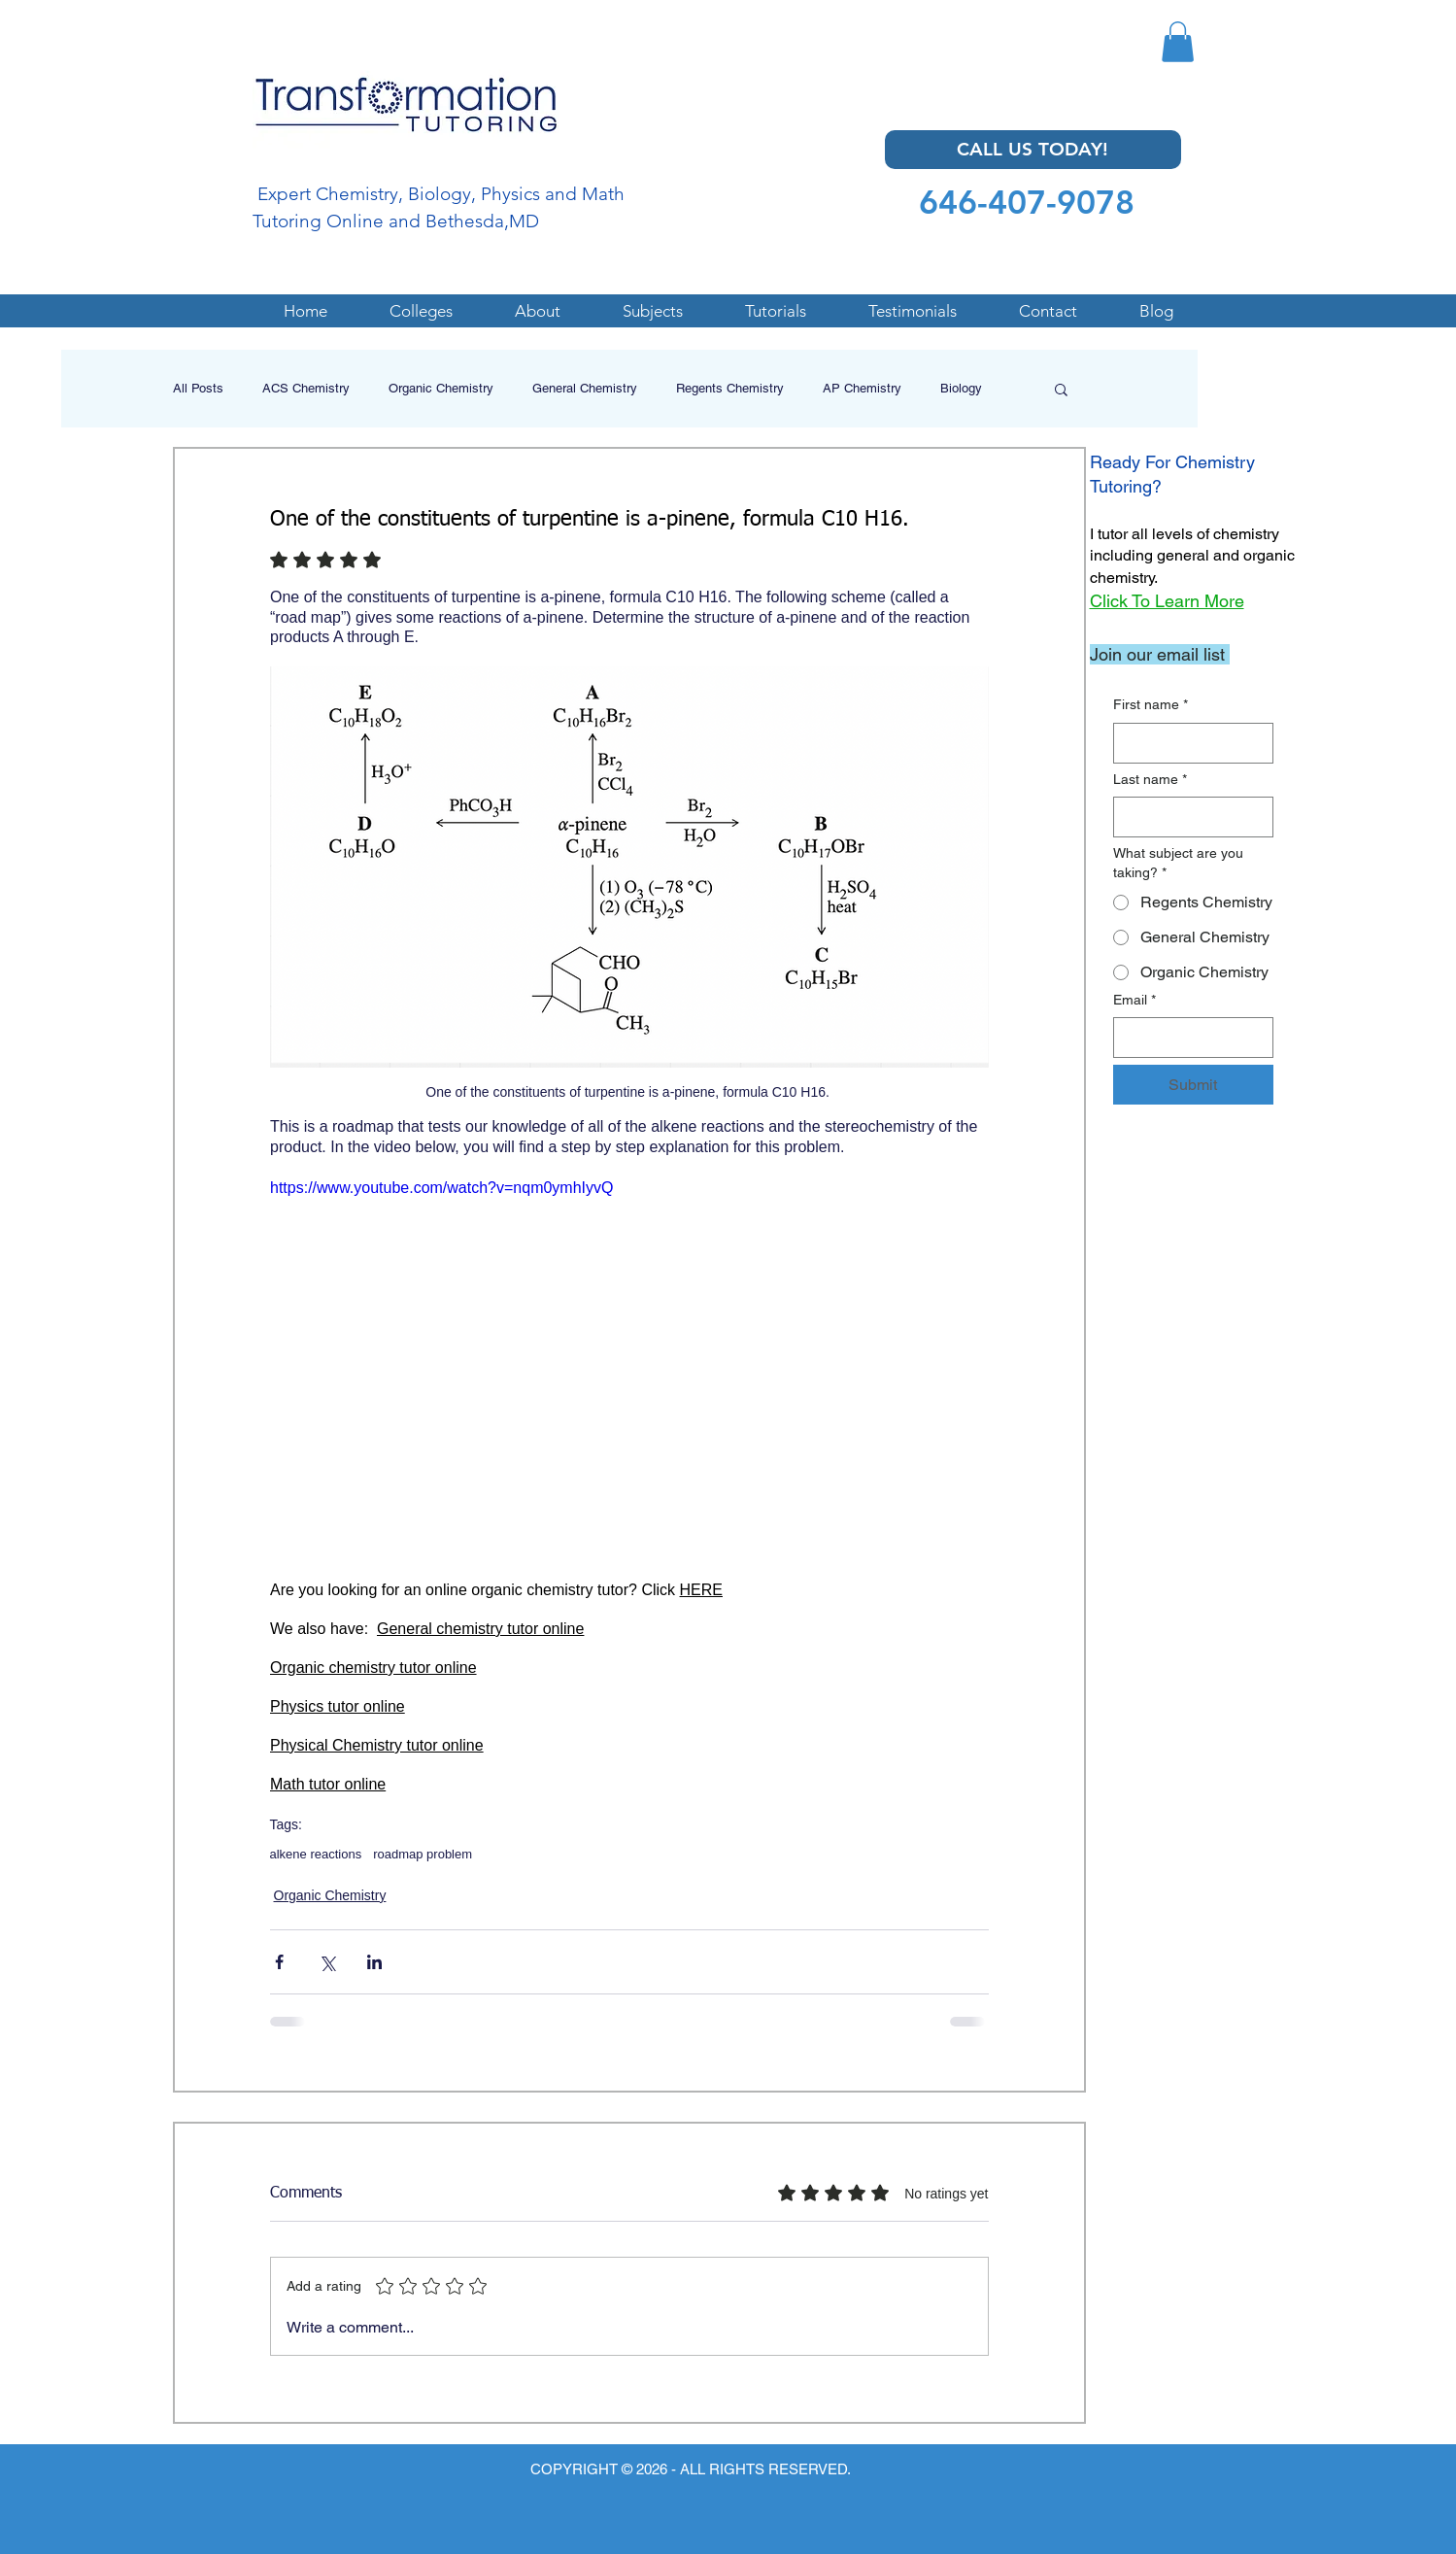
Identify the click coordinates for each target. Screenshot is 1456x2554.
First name (1150, 705)
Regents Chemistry (730, 388)
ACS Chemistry (306, 388)
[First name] (1187, 743)
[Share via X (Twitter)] (327, 1962)
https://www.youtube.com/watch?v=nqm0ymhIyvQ (441, 1187)
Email (1134, 1000)
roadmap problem (422, 1854)
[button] (1178, 41)
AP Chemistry (862, 388)
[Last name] (1187, 817)
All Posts (198, 388)
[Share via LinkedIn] (374, 1962)
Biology (961, 388)
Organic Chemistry (441, 388)
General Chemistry (584, 388)
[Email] (1187, 1037)
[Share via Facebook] (279, 1962)
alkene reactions (316, 1854)
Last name (1150, 780)
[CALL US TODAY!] (1033, 149)
